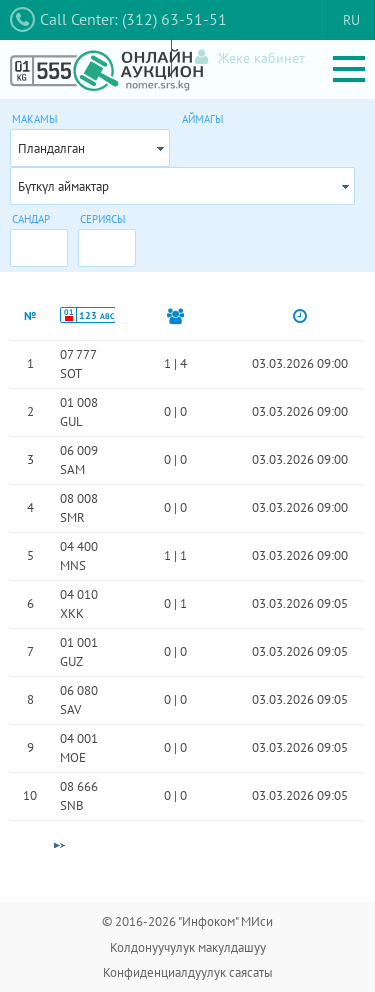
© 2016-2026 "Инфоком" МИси (187, 921)
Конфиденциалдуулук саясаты (188, 972)
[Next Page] (59, 846)
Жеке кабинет (250, 57)
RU (351, 20)
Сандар (31, 219)
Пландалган (51, 148)
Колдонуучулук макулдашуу (188, 947)
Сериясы (102, 219)
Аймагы (202, 119)
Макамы (34, 119)
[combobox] (90, 148)
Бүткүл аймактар (63, 186)
